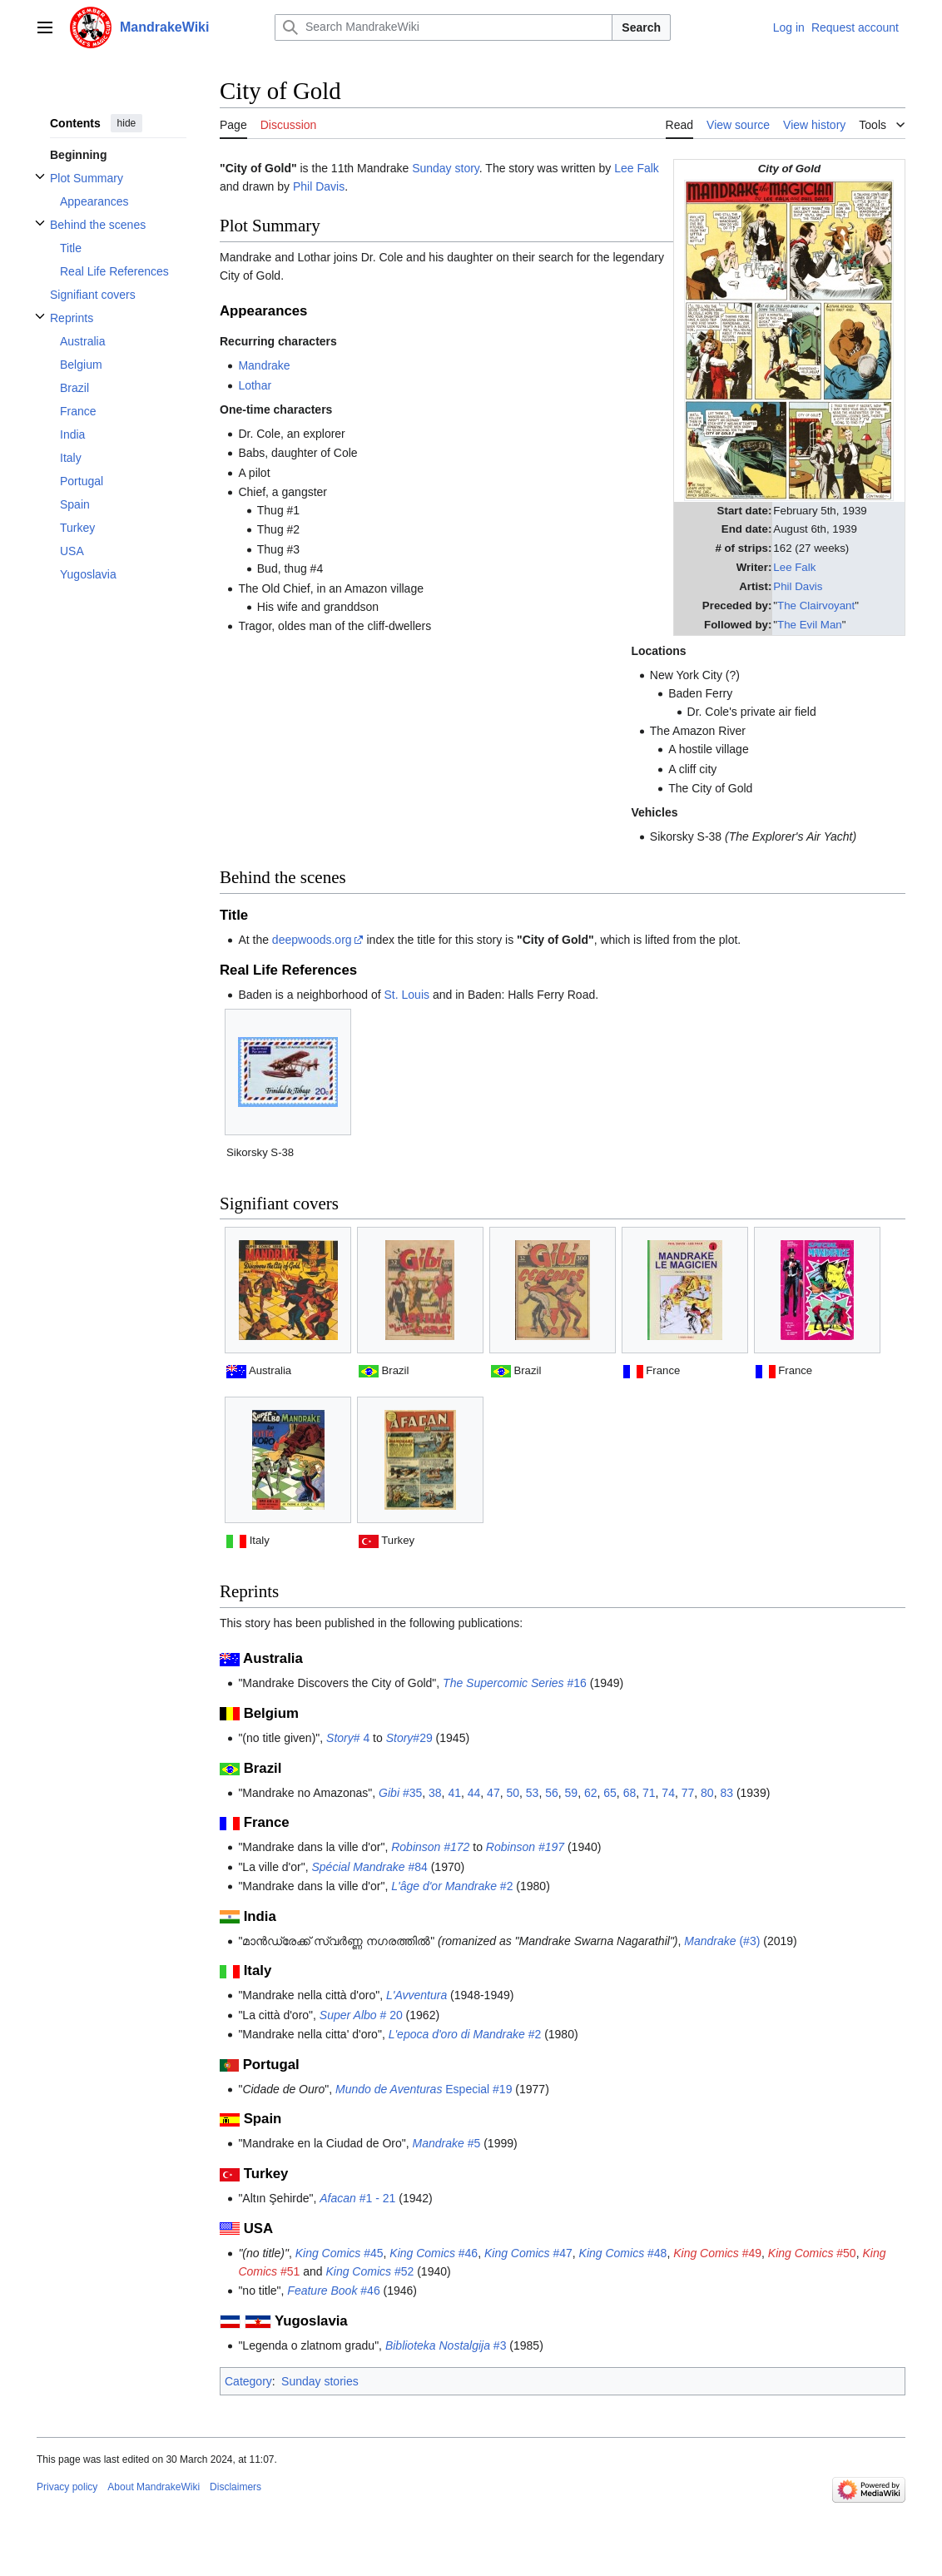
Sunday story (445, 168)
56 (551, 1792)
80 (707, 1792)
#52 (369, 2271)
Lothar (254, 385)
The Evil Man (809, 624)
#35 (400, 1792)
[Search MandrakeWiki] (443, 27)
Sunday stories (320, 2381)
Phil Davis (797, 586)
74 (668, 1792)
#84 (370, 1867)
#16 (515, 1683)
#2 (452, 1886)
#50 (812, 2253)
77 (688, 1792)
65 (610, 1792)
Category (248, 2381)
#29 (409, 1738)
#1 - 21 (357, 2198)
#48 (623, 2253)
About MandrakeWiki (153, 2487)
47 (493, 1792)
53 (532, 1792)
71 (649, 1792)
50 (512, 1792)
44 (474, 1792)
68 (630, 1792)
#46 (433, 2253)
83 (726, 1792)
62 (590, 1792)
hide (126, 123)
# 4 (347, 1738)
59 (571, 1792)
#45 (339, 2253)
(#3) (722, 1941)
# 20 (361, 2015)
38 (435, 1792)
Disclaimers (235, 2487)
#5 (447, 2143)
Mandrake (264, 365)
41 (454, 1792)
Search (641, 27)
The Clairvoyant (816, 605)
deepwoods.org (312, 939)
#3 (446, 2345)
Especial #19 (423, 2089)
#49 (717, 2253)
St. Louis (406, 994)
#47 (528, 2253)
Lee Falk (794, 567)
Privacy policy (67, 2487)
